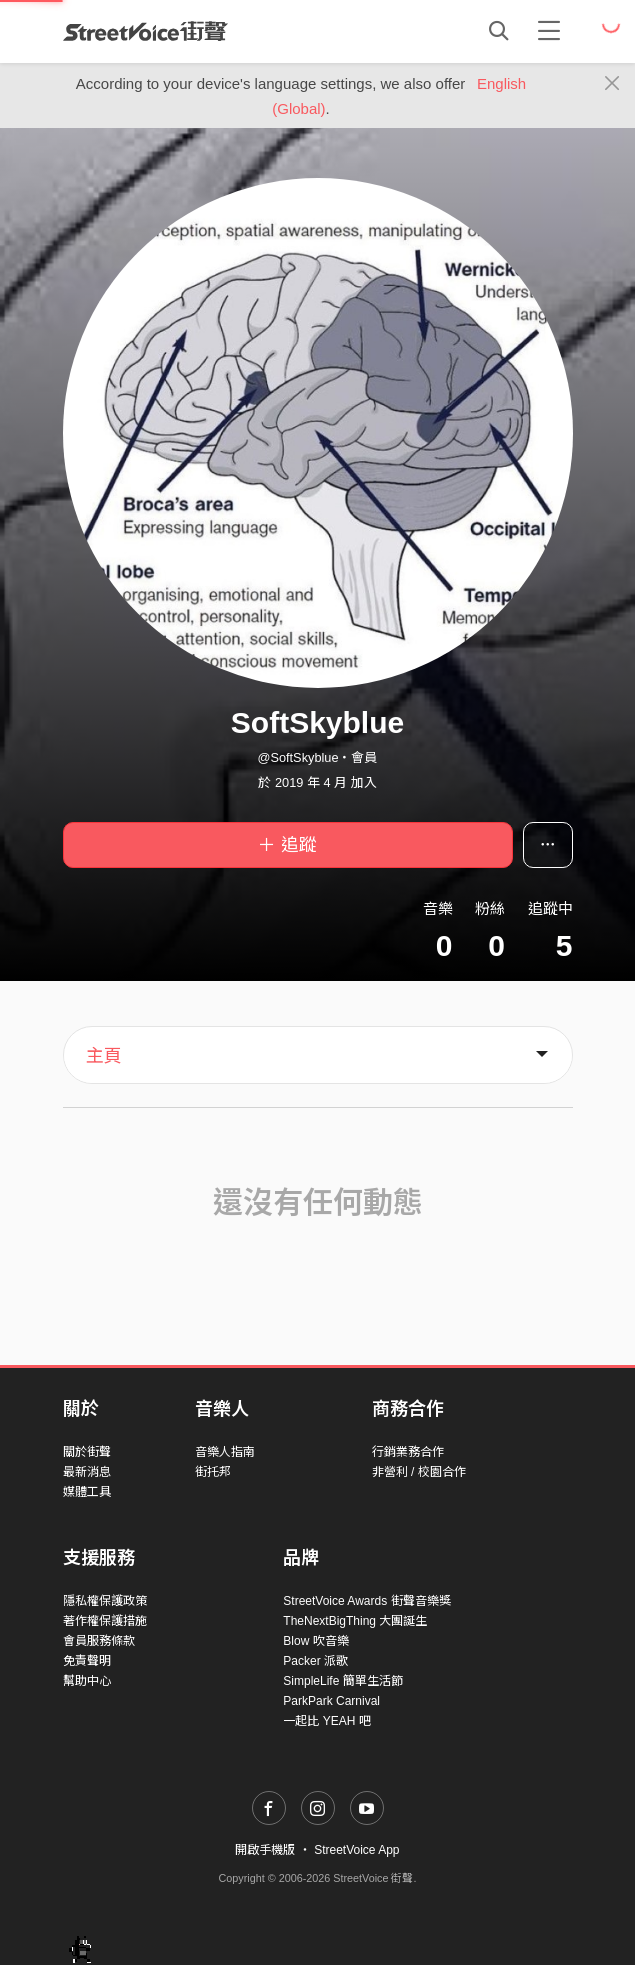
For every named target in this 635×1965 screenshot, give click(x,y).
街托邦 (213, 1472)
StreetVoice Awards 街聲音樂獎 (366, 1601)
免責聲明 (87, 1661)
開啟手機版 (265, 1850)
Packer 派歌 (315, 1661)
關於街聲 (87, 1452)
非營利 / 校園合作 (419, 1472)
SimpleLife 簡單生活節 (342, 1681)
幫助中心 (87, 1681)
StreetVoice (145, 31)
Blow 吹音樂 (315, 1641)
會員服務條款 (99, 1641)
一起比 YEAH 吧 (326, 1721)
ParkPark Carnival (331, 1701)
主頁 (104, 1056)
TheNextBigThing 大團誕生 (355, 1621)
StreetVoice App (356, 1850)
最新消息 (87, 1472)
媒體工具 (87, 1492)
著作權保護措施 (105, 1621)
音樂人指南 (225, 1452)
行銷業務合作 (408, 1452)
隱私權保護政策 (105, 1601)
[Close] (612, 84)
